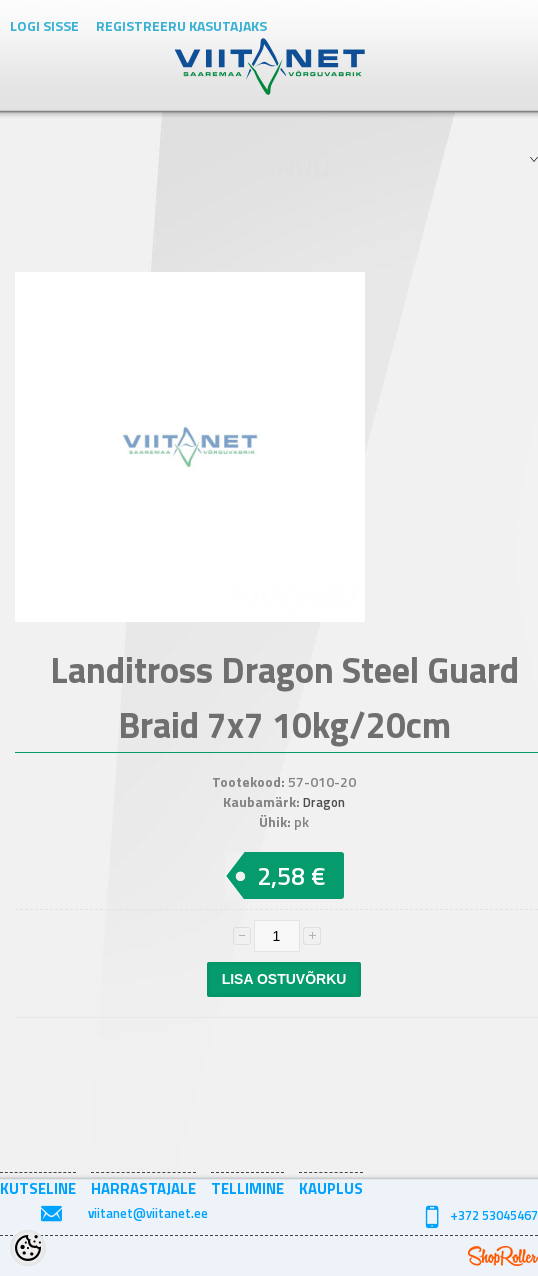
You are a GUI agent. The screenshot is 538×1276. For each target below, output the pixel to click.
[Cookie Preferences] (28, 1248)
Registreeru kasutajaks (181, 25)
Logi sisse (44, 25)
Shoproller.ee (503, 1256)
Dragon (324, 802)
